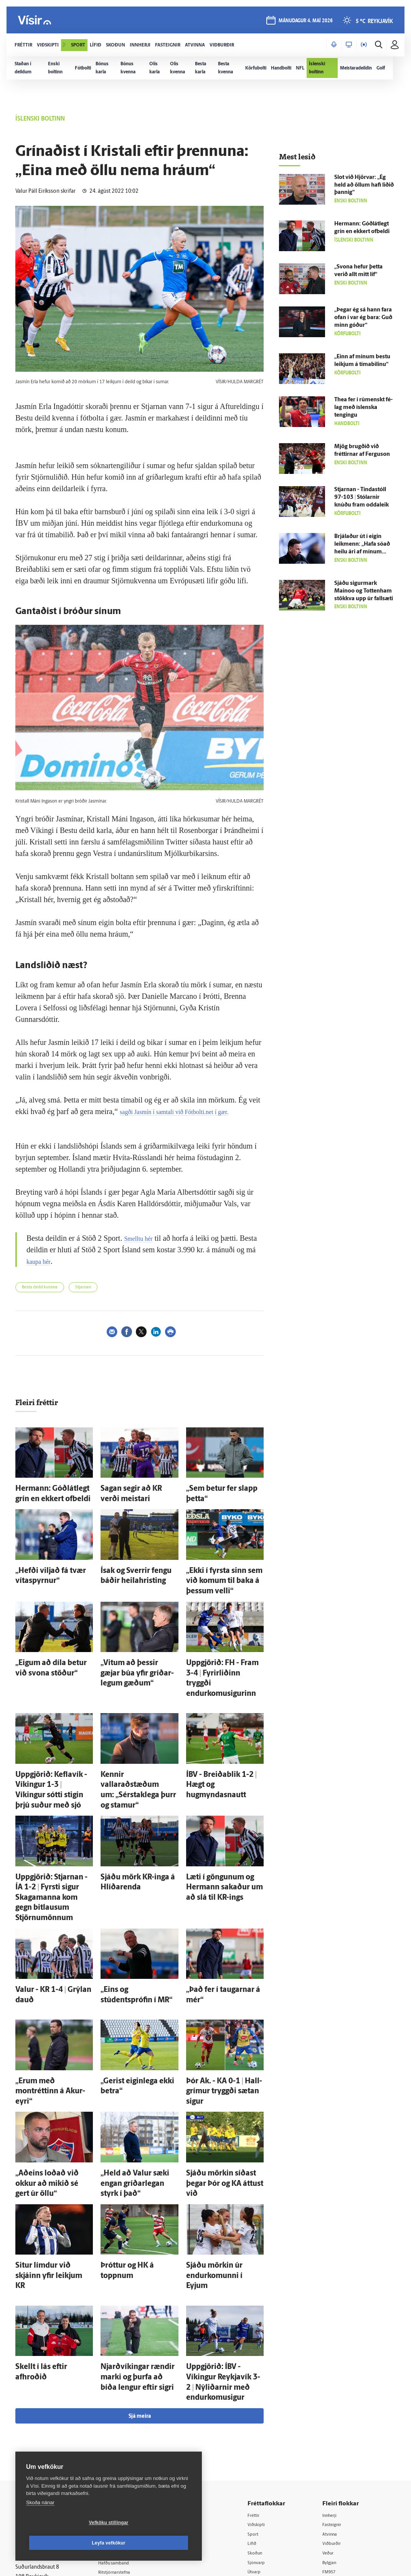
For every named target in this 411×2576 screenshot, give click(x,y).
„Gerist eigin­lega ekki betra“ (136, 1998)
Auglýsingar (121, 2408)
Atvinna (335, 2389)
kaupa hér (52, 1261)
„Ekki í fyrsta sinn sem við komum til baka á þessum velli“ (219, 1572)
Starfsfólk (118, 2447)
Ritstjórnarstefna (127, 2428)
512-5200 (130, 2398)
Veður (333, 2409)
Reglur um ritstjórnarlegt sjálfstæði (44, 2402)
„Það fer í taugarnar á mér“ (220, 1919)
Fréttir (262, 2369)
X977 (332, 2439)
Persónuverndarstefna (42, 2416)
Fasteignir (337, 2379)
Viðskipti (265, 2379)
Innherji (335, 2369)
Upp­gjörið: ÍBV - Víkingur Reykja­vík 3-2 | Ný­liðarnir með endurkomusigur (218, 2245)
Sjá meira (140, 2271)
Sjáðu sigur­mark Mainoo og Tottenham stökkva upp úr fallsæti (363, 591)
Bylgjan (335, 2419)
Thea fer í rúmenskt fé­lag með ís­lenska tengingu (363, 407)
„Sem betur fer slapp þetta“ (221, 1487)
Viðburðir (337, 2399)
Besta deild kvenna (40, 1287)
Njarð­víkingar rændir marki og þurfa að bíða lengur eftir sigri (137, 2245)
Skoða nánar (40, 2523)
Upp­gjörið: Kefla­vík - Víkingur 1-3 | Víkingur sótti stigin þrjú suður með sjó (53, 1750)
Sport (261, 2389)
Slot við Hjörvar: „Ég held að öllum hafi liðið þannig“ (364, 185)
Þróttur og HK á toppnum (133, 2152)
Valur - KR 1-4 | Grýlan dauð (50, 1919)
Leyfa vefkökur (154, 2543)
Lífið (260, 2399)
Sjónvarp (265, 2419)
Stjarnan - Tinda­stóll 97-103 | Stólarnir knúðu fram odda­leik (361, 497)
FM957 (334, 2429)
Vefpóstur (119, 2467)
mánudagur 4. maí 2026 (303, 23)
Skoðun (264, 2409)
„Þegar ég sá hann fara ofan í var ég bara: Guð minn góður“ (363, 317)
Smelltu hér (142, 1238)
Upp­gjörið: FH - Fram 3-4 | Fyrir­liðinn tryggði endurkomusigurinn (219, 1656)
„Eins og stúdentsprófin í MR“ (138, 1919)
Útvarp (263, 2429)
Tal (329, 2448)
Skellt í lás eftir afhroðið (45, 2238)
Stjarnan (83, 1287)
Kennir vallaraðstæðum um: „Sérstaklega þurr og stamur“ (133, 1750)
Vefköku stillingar (63, 2543)
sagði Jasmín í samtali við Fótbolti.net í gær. (188, 1111)
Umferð (116, 2457)
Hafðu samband (126, 2418)
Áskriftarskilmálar (128, 2438)
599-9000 (38, 2444)
